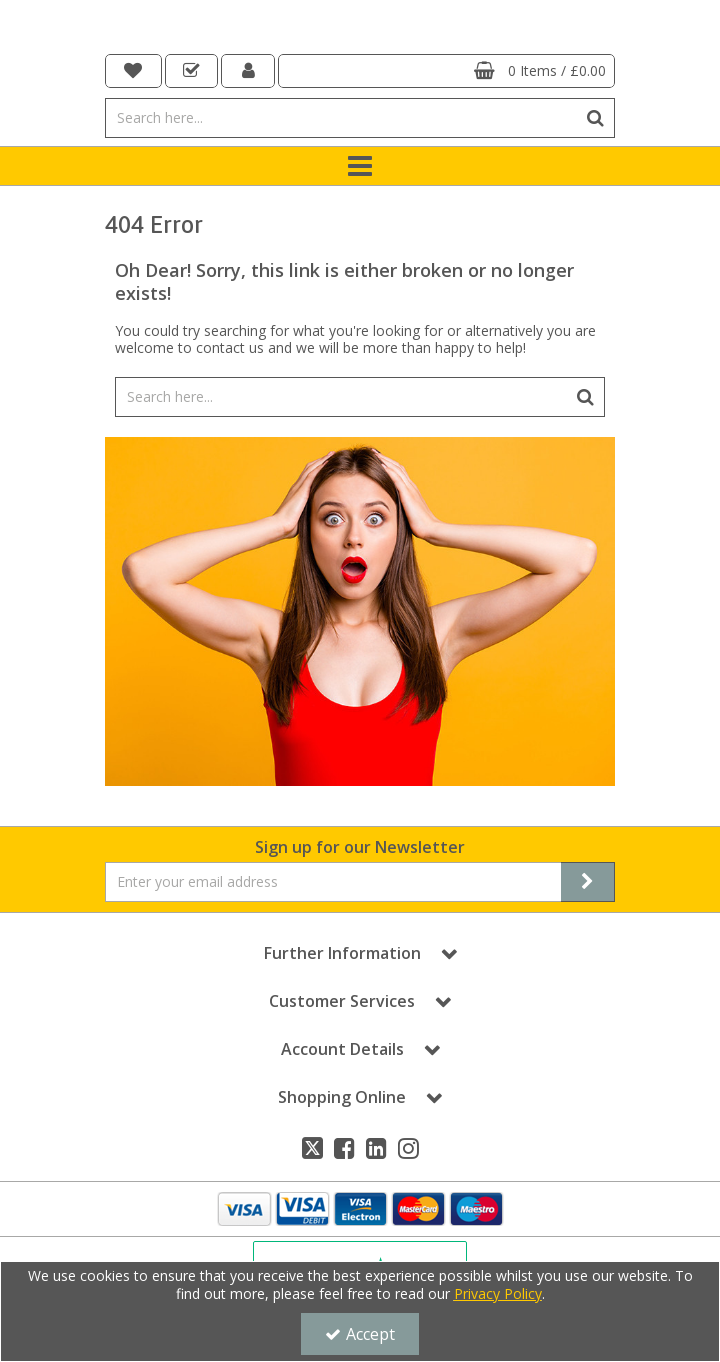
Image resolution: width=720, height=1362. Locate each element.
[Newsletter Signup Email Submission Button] (588, 882)
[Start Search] (595, 118)
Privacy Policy (498, 1293)
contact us (230, 347)
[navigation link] (133, 71)
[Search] (340, 118)
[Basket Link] (446, 71)
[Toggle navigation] (360, 166)
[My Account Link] (248, 71)
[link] (312, 1148)
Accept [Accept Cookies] (360, 1334)
